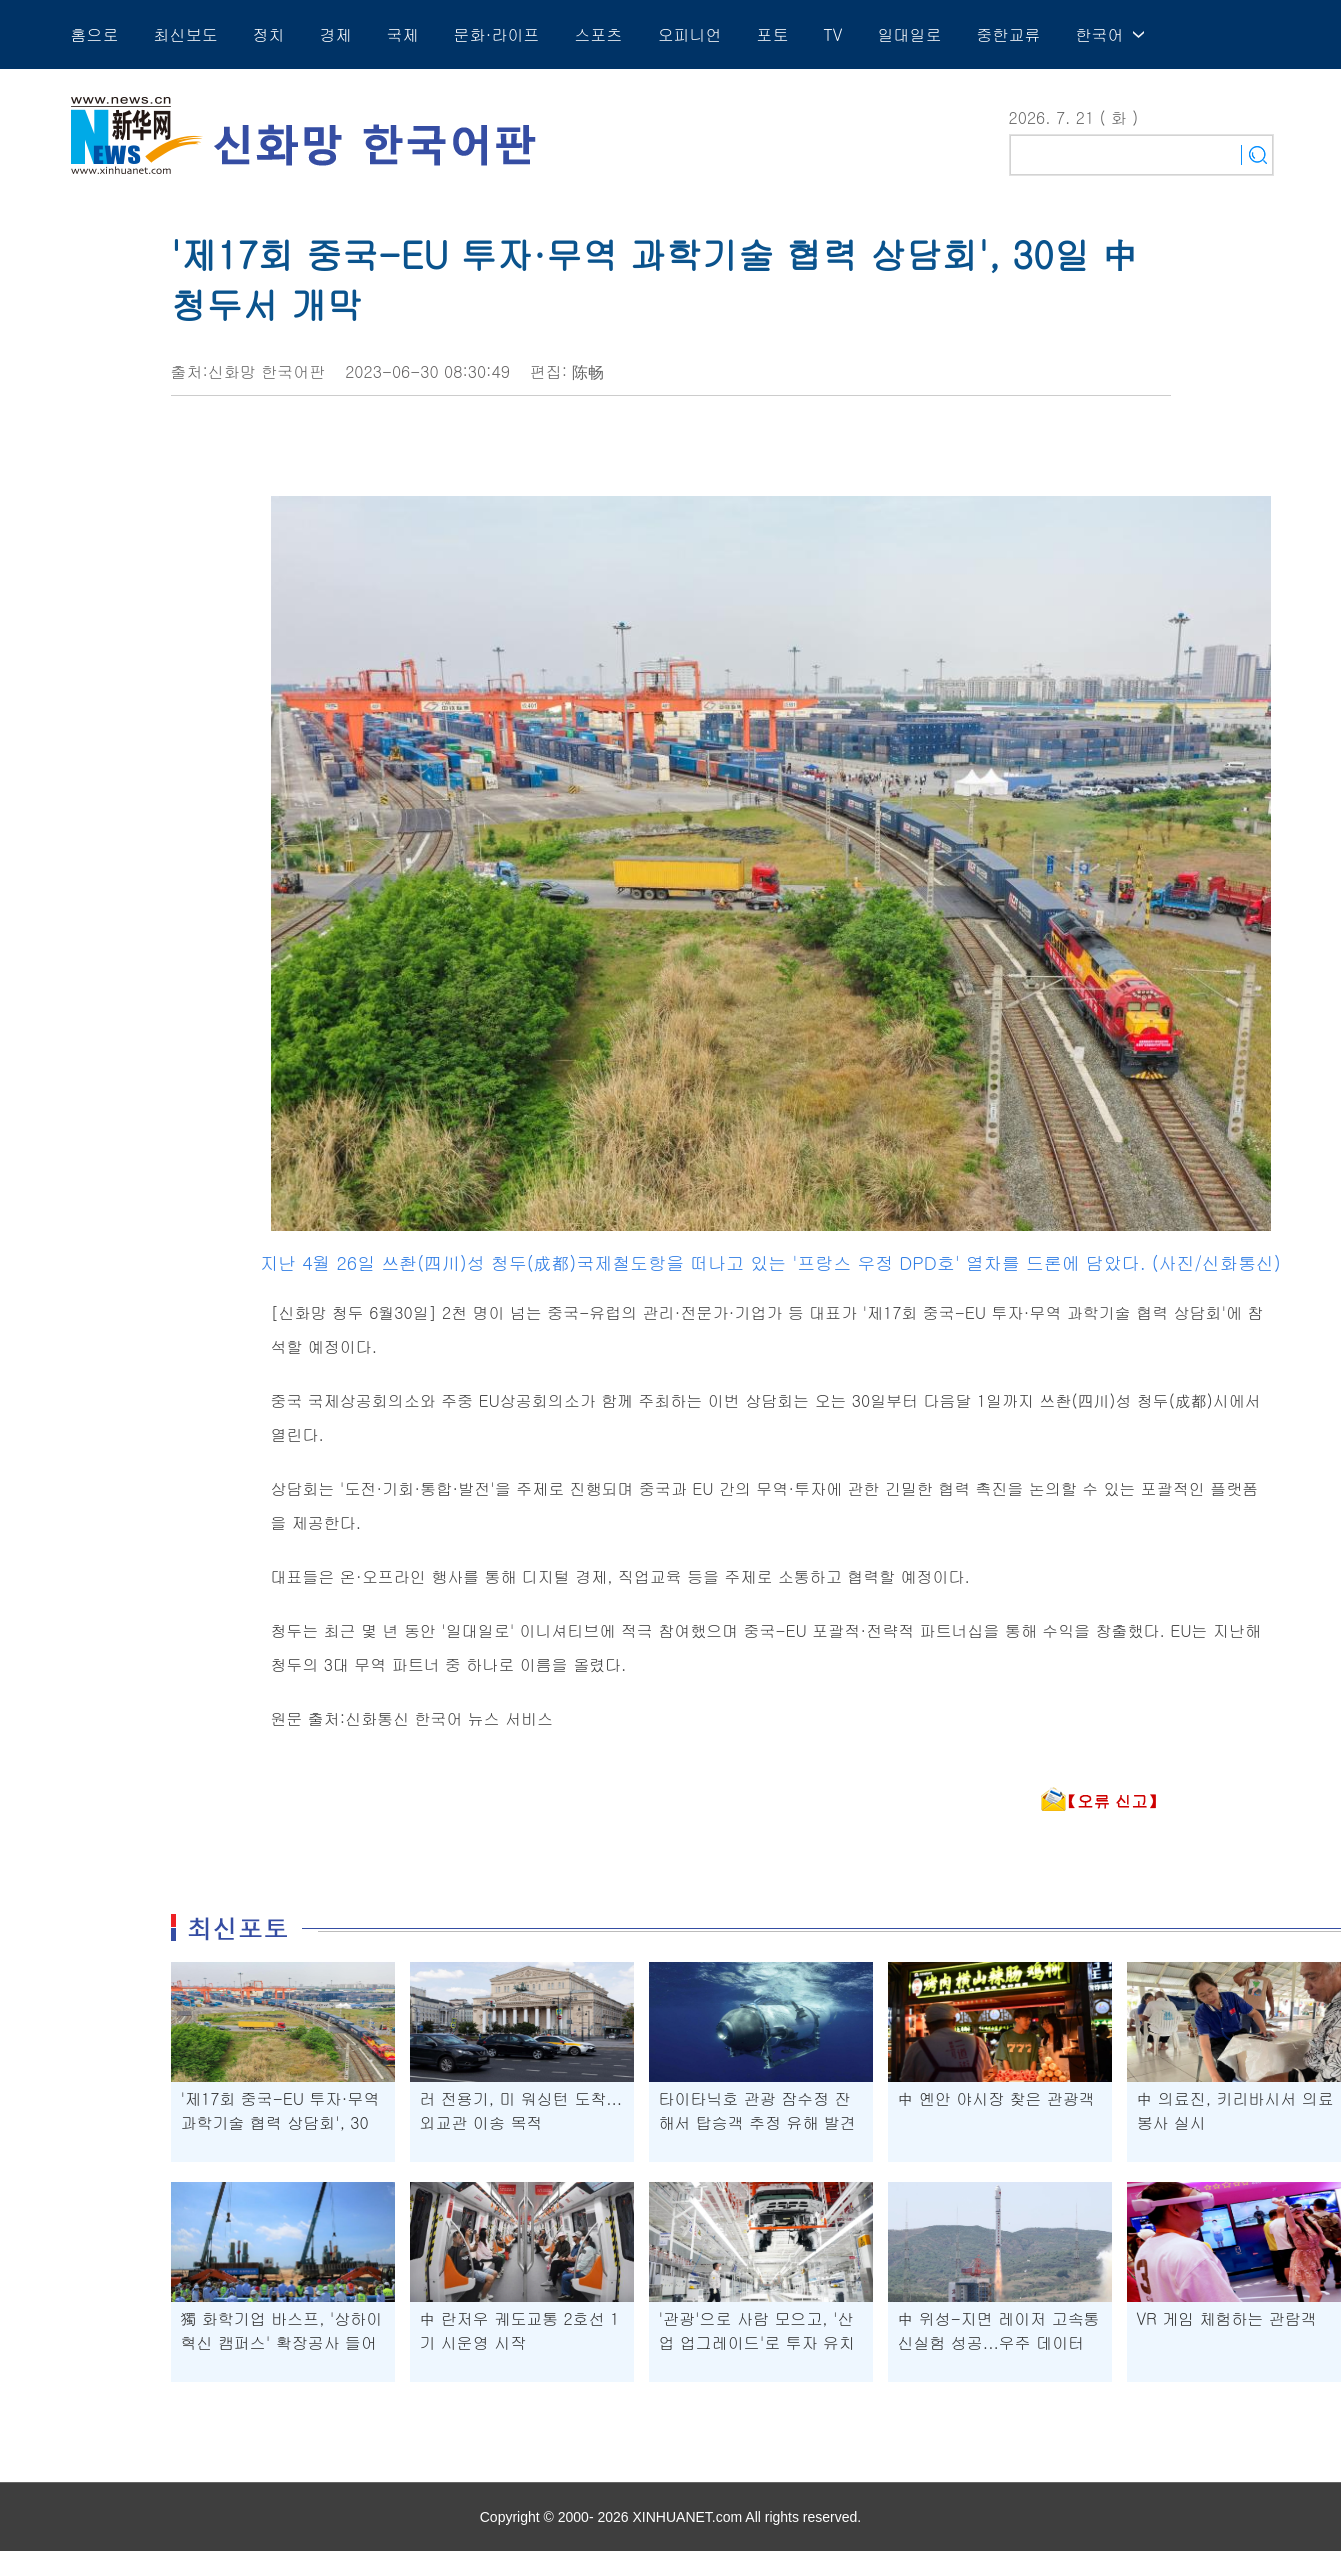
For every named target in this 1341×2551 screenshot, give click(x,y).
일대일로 (909, 34)
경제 (336, 34)
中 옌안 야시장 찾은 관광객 (996, 2098)
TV (833, 34)
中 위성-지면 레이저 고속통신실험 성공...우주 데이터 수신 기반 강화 (999, 2342)
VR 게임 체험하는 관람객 (1227, 2318)
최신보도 (186, 34)
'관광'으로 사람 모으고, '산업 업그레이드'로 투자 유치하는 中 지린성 (757, 2342)
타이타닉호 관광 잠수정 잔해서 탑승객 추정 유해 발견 (757, 2110)
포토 (773, 34)
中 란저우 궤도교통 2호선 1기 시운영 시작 (520, 2330)
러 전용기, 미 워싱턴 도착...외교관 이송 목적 (521, 2110)
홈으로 (95, 34)
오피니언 (690, 34)
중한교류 (1008, 34)
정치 (269, 34)
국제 (403, 34)
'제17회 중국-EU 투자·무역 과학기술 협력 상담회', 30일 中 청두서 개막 (280, 2122)
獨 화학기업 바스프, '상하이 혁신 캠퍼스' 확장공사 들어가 (282, 2342)
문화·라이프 (497, 34)
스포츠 (599, 34)
